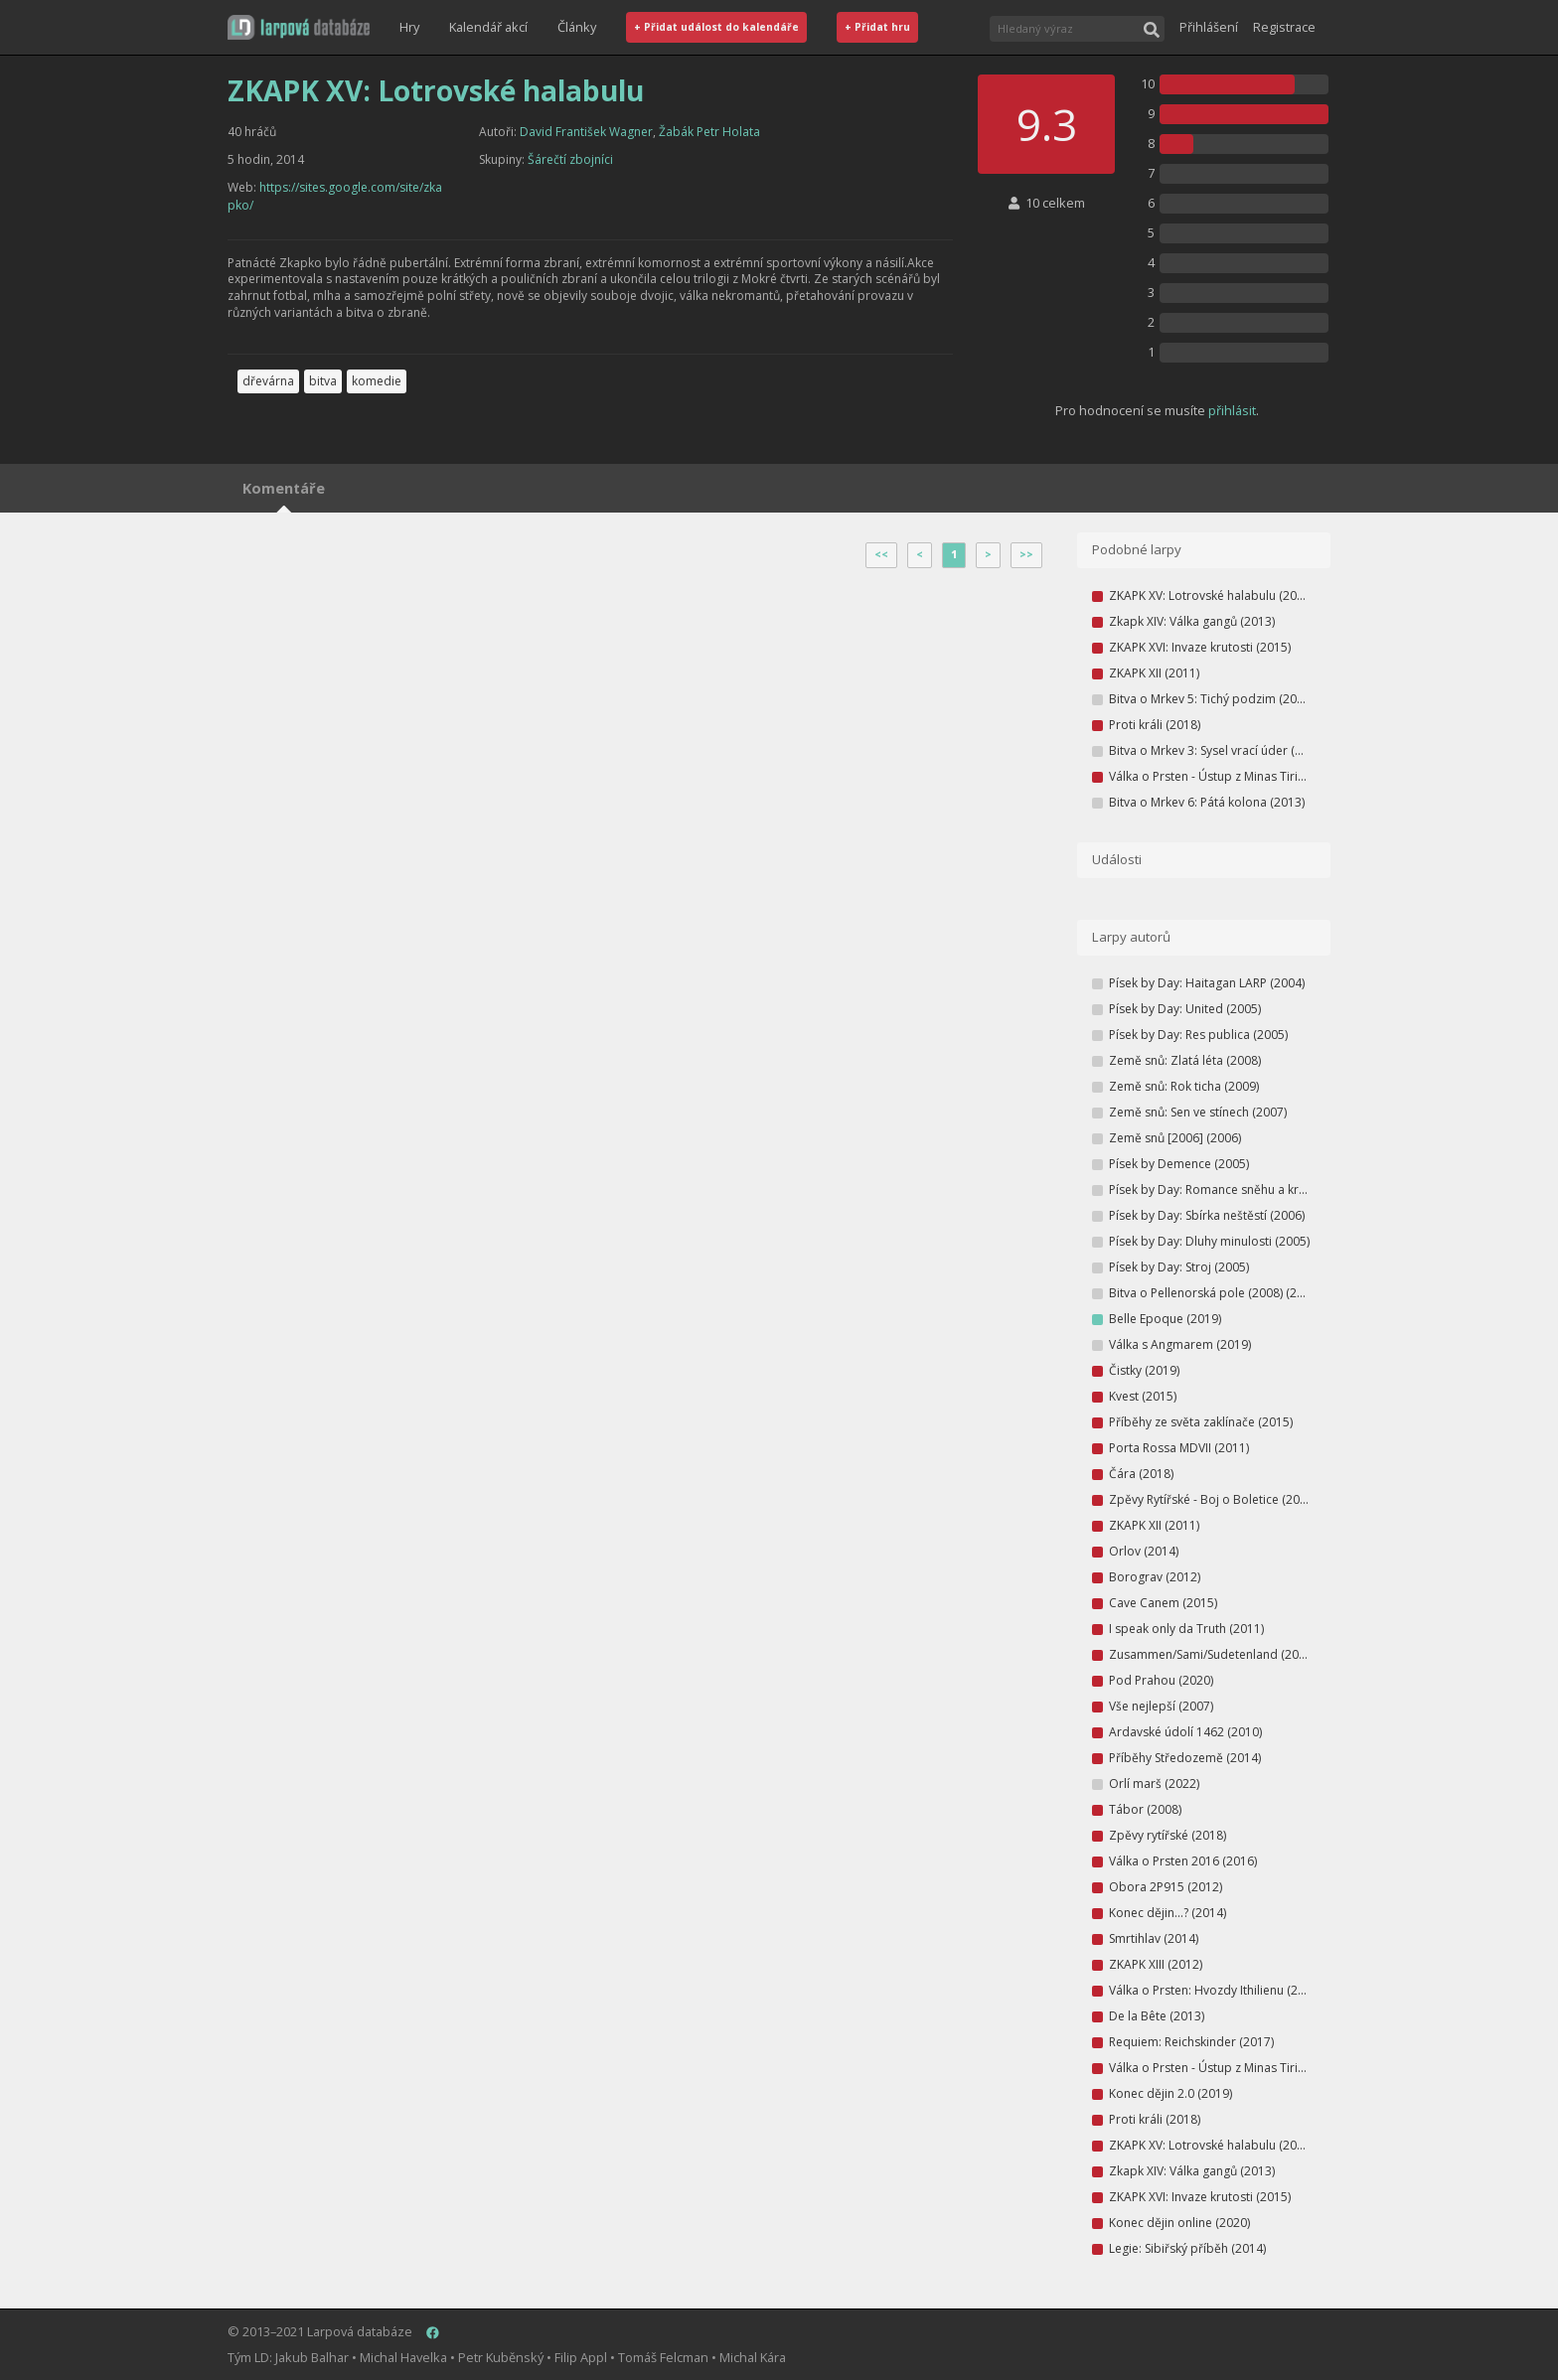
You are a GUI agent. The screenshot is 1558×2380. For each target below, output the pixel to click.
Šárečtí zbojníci (570, 159)
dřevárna (268, 380)
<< (881, 554)
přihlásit (1232, 410)
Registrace (1284, 27)
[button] (299, 27)
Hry (409, 27)
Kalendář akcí (488, 27)
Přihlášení (1208, 27)
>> (1026, 554)
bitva (323, 380)
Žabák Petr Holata (709, 131)
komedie (376, 380)
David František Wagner (586, 131)
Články (576, 27)
